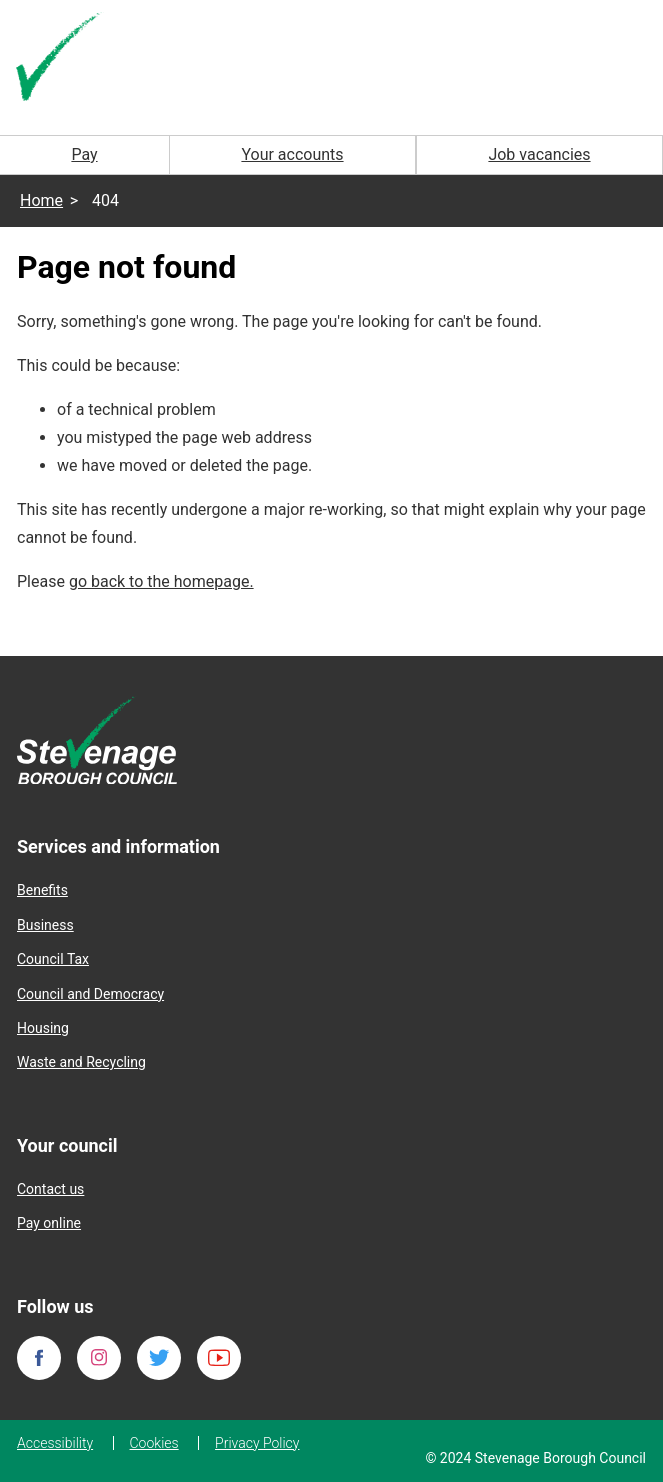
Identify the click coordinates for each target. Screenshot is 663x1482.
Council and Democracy (90, 994)
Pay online (49, 1223)
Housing (43, 1028)
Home (41, 200)
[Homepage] (60, 58)
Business (45, 925)
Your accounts (292, 154)
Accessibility (55, 1443)
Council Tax (53, 959)
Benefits (42, 890)
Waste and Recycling (81, 1062)
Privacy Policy (257, 1443)
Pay (84, 154)
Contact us (50, 1189)
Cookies (154, 1443)
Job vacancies (539, 154)
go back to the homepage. (161, 581)
